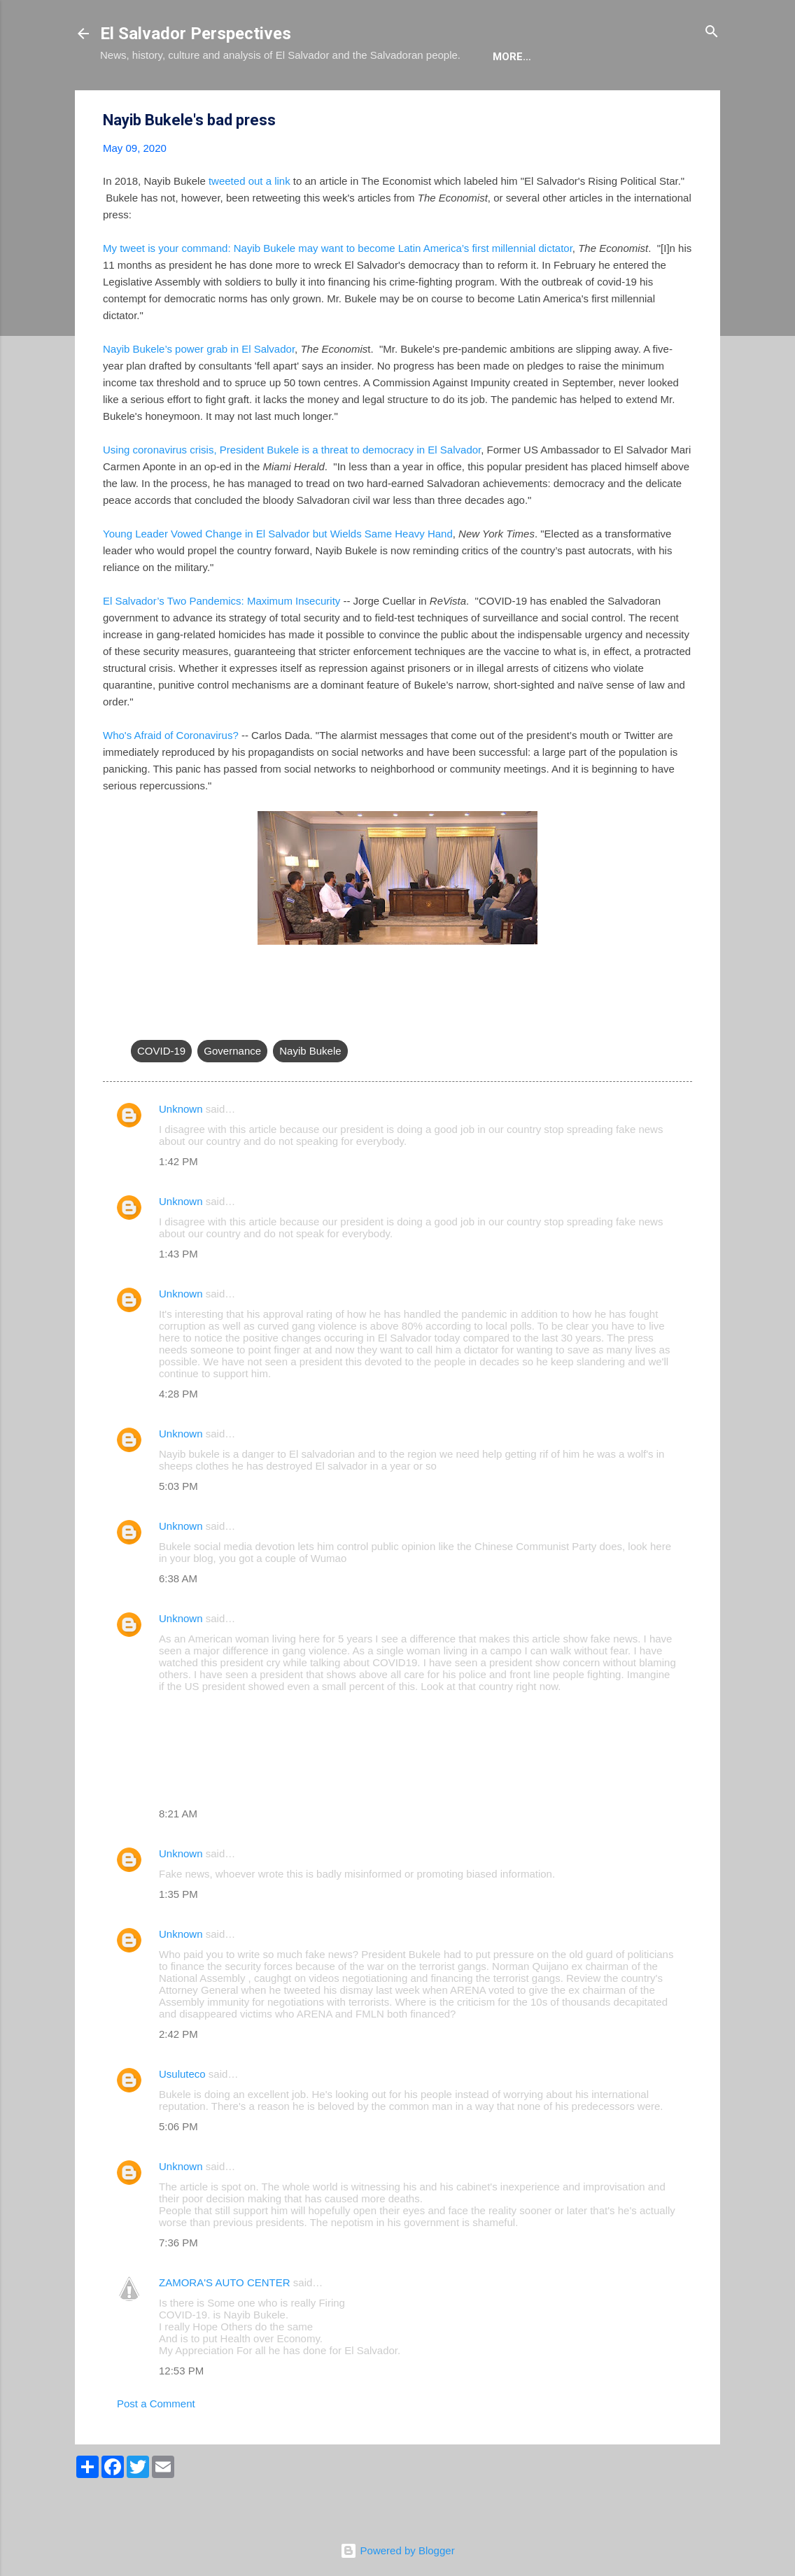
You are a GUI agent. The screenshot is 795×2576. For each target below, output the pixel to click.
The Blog (199, 99)
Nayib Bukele (310, 1093)
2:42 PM (178, 2077)
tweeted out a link (249, 224)
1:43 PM (178, 1296)
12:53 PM (181, 2413)
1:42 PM (178, 1204)
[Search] (711, 32)
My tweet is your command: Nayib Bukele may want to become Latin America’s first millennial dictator (337, 291)
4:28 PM (178, 1436)
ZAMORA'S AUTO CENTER (224, 2325)
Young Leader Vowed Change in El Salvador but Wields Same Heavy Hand (278, 576)
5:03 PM (178, 1529)
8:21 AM (178, 1856)
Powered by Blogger (397, 2550)
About (129, 99)
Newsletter (498, 99)
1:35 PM (178, 1937)
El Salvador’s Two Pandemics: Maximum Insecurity (221, 643)
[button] (683, 163)
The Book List (290, 99)
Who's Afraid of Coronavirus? (171, 778)
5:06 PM (178, 2169)
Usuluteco (182, 2117)
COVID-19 (161, 1093)
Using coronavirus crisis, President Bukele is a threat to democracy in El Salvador (292, 492)
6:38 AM (178, 1621)
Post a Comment (156, 2446)
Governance (232, 1093)
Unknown (181, 1151)
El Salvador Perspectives (195, 33)
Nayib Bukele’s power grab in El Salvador (199, 391)
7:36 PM (178, 2285)
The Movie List (396, 99)
